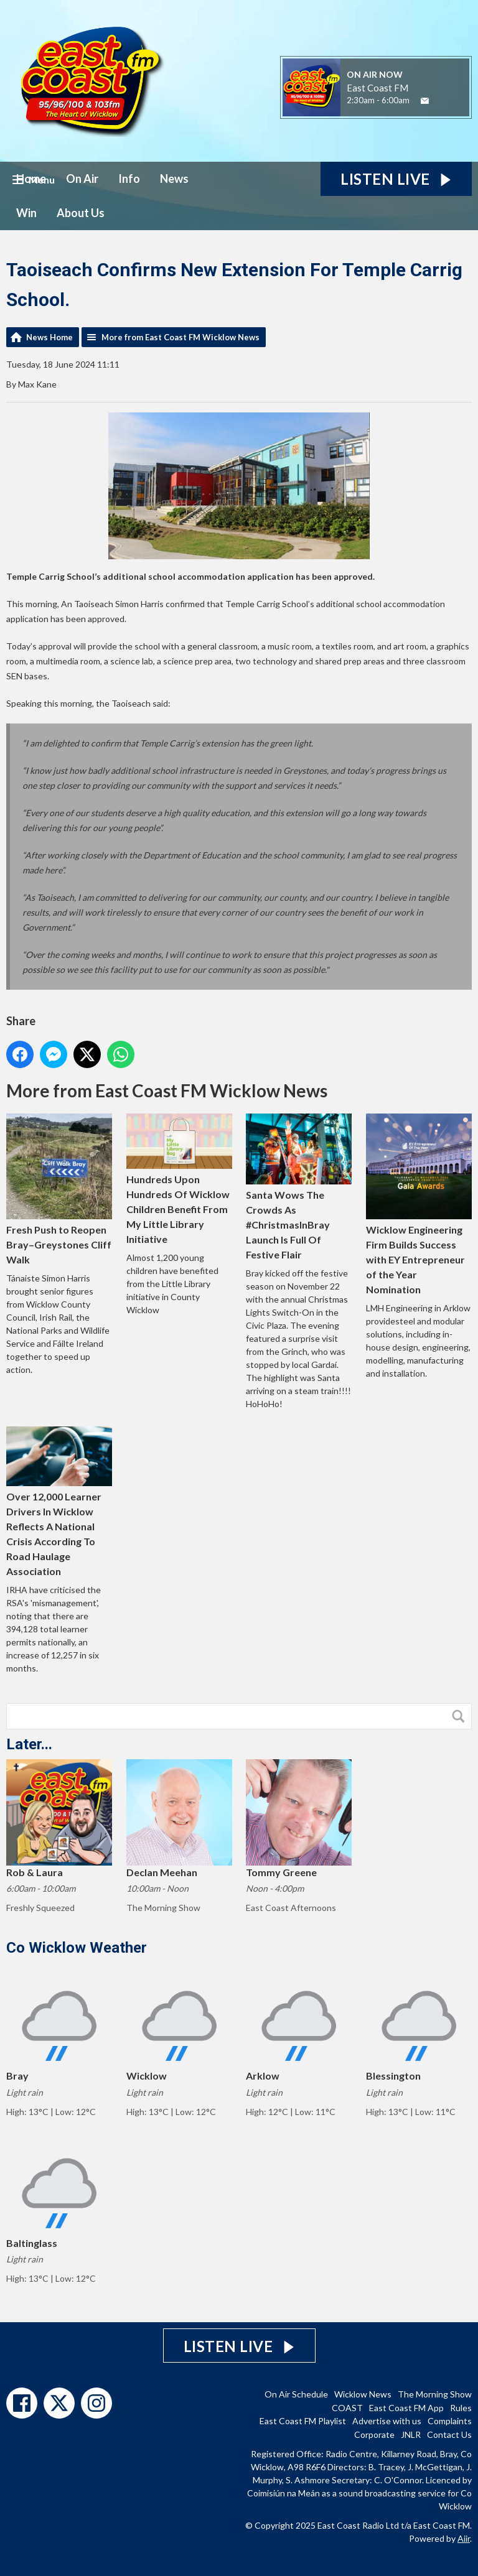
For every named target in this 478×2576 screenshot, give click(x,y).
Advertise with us (386, 2421)
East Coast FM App (406, 2407)
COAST (347, 2407)
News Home (49, 337)
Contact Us (449, 2434)
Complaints (450, 2421)
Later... (29, 1744)
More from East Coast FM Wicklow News (180, 337)
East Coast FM (377, 87)
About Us (81, 213)
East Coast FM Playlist (303, 2421)
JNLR (411, 2434)
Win (26, 213)
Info (129, 178)
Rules (461, 2407)
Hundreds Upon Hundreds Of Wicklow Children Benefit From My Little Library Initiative (179, 1179)
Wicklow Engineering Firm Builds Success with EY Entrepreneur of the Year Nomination (419, 1204)
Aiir (463, 2538)
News (174, 178)
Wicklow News (362, 2394)
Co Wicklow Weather (76, 1947)
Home (31, 178)
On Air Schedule (296, 2394)
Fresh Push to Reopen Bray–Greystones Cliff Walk (59, 1189)
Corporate (374, 2434)
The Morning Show (435, 2394)
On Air (82, 178)
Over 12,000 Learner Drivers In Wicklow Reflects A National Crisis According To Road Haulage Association (59, 1501)
